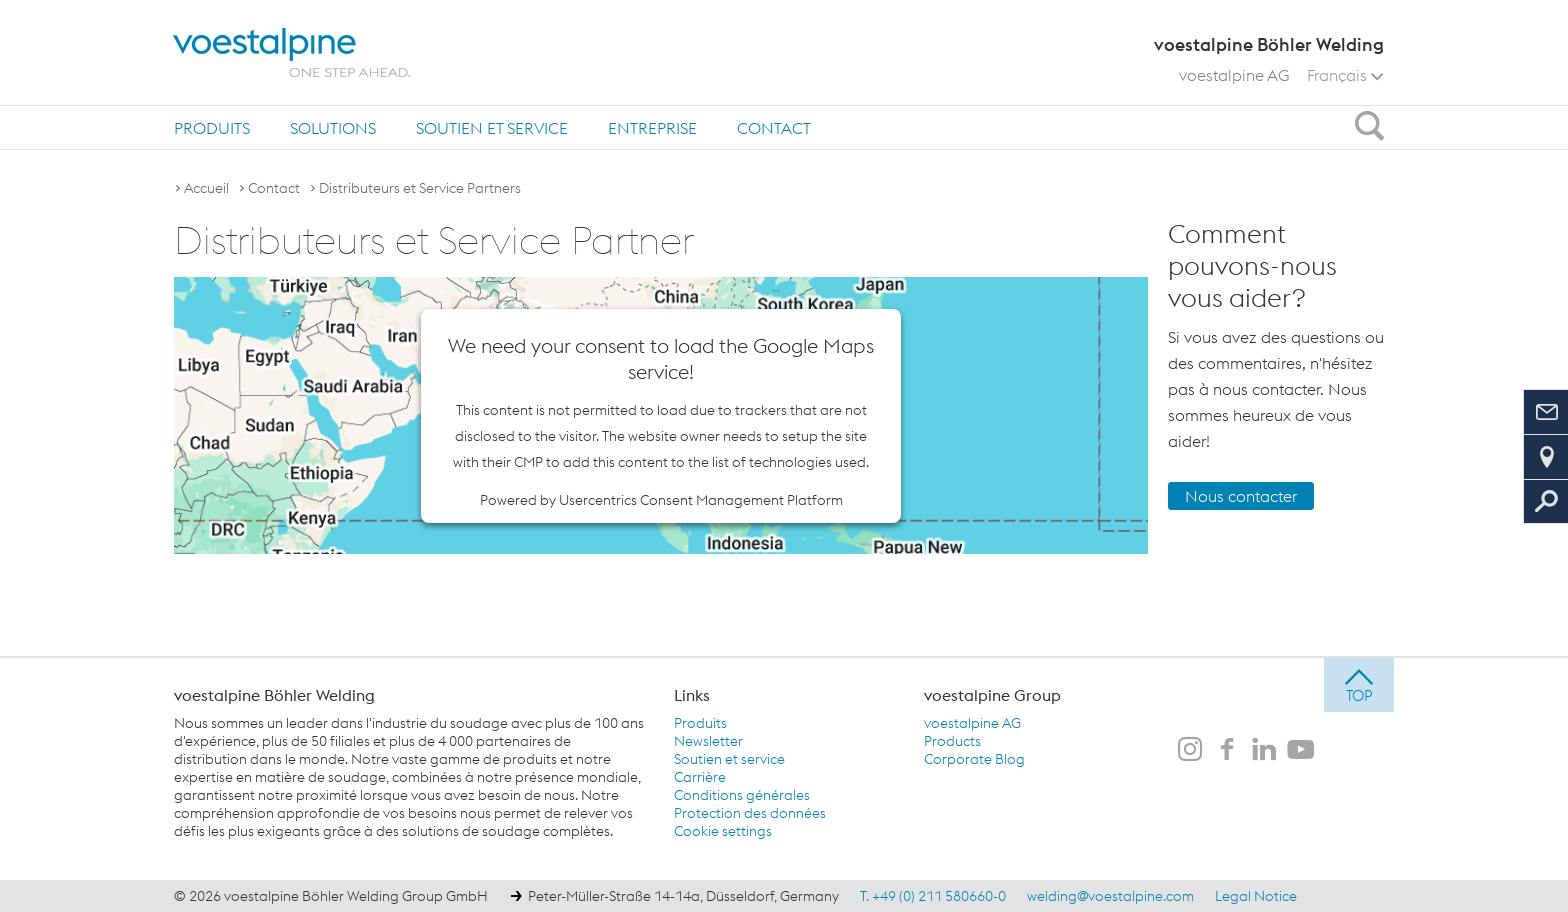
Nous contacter (1241, 496)
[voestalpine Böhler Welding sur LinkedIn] (1264, 751)
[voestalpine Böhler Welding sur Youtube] (1301, 751)
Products (952, 741)
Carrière (700, 777)
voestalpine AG (1234, 75)
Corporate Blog (974, 759)
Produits (212, 128)
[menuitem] (212, 127)
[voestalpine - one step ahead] (292, 53)
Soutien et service (492, 128)
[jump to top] (1359, 685)
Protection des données (750, 813)
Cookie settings (723, 831)
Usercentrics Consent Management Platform (701, 500)
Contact (774, 128)
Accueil (206, 188)
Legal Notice (1256, 896)
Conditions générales (742, 795)
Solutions (333, 128)
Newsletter (708, 741)
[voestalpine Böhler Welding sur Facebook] (1227, 751)
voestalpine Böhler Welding (274, 695)
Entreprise (652, 128)
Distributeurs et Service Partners (420, 188)
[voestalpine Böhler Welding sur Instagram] (1190, 751)
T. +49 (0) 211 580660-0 (933, 896)
